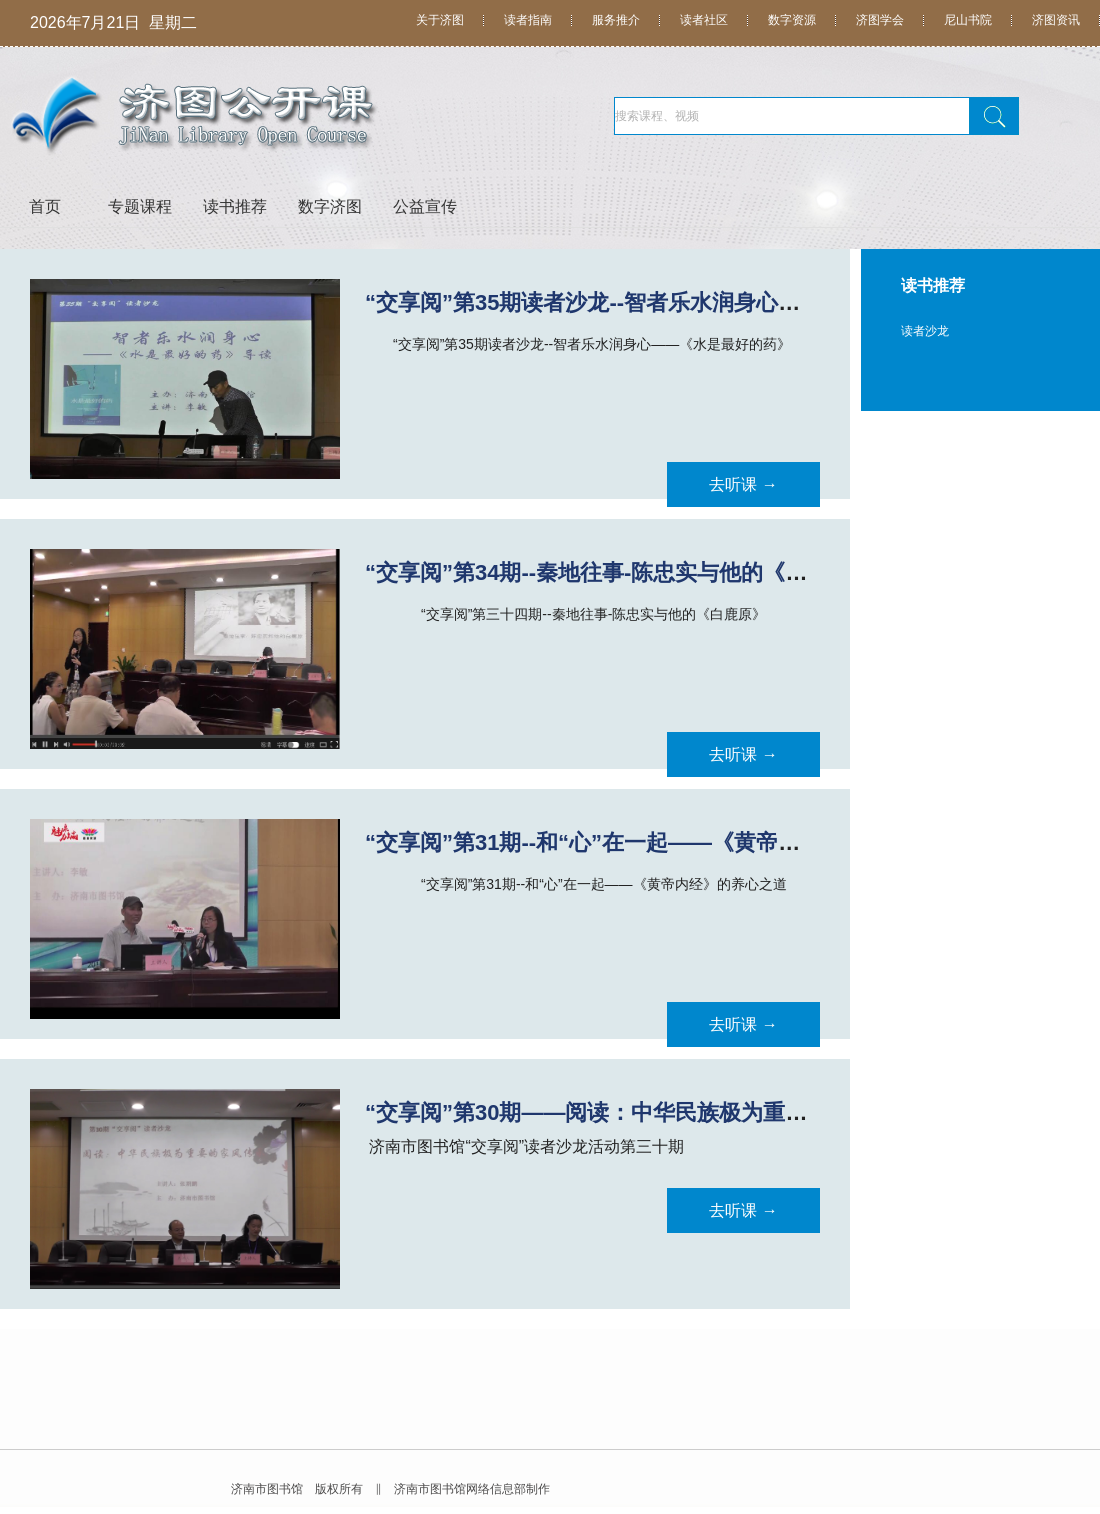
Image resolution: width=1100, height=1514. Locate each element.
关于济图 (440, 20)
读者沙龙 (925, 331)
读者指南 (528, 20)
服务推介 (616, 20)
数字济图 (330, 206)
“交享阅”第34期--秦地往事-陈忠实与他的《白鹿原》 (619, 572)
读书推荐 (235, 206)
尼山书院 (968, 20)
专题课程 (140, 206)
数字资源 (792, 20)
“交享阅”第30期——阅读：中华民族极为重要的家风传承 (641, 1112)
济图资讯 (1056, 20)
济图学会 (880, 20)
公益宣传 (425, 206)
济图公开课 (305, 117)
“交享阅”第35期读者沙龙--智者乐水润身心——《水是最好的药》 (681, 302)
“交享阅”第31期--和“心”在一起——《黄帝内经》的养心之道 (659, 842)
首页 (45, 206)
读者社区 (704, 20)
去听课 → (743, 484)
